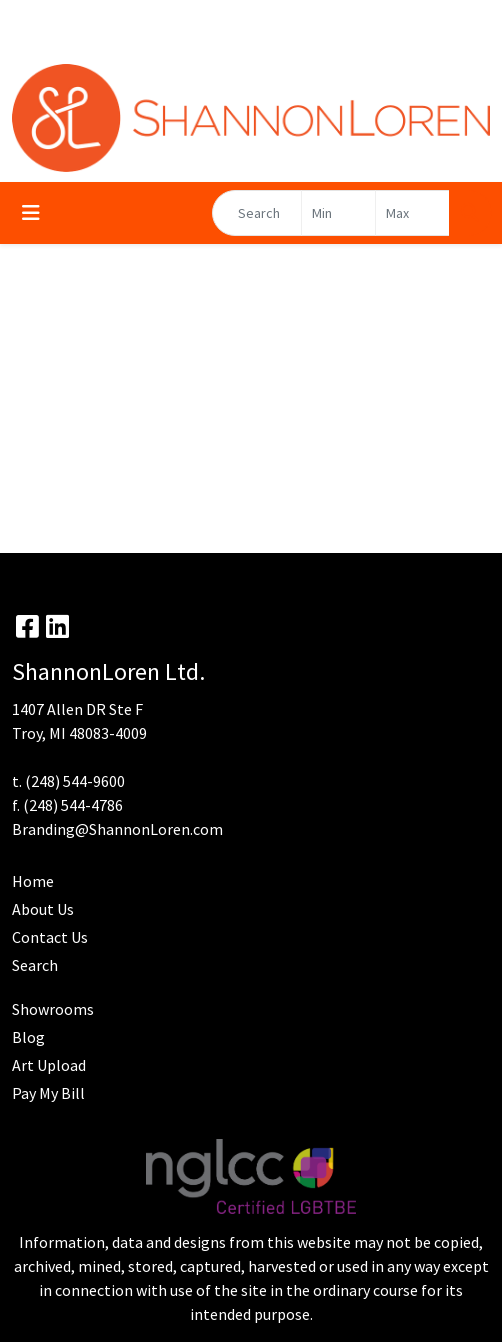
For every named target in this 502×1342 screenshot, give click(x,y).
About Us (43, 909)
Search (35, 965)
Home (33, 881)
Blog (28, 1037)
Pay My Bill (48, 1093)
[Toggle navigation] (31, 213)
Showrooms (53, 1009)
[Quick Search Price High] (412, 213)
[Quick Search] (257, 213)
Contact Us (50, 937)
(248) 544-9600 (75, 781)
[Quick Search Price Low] (338, 213)
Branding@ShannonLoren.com (117, 829)
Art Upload (49, 1065)
